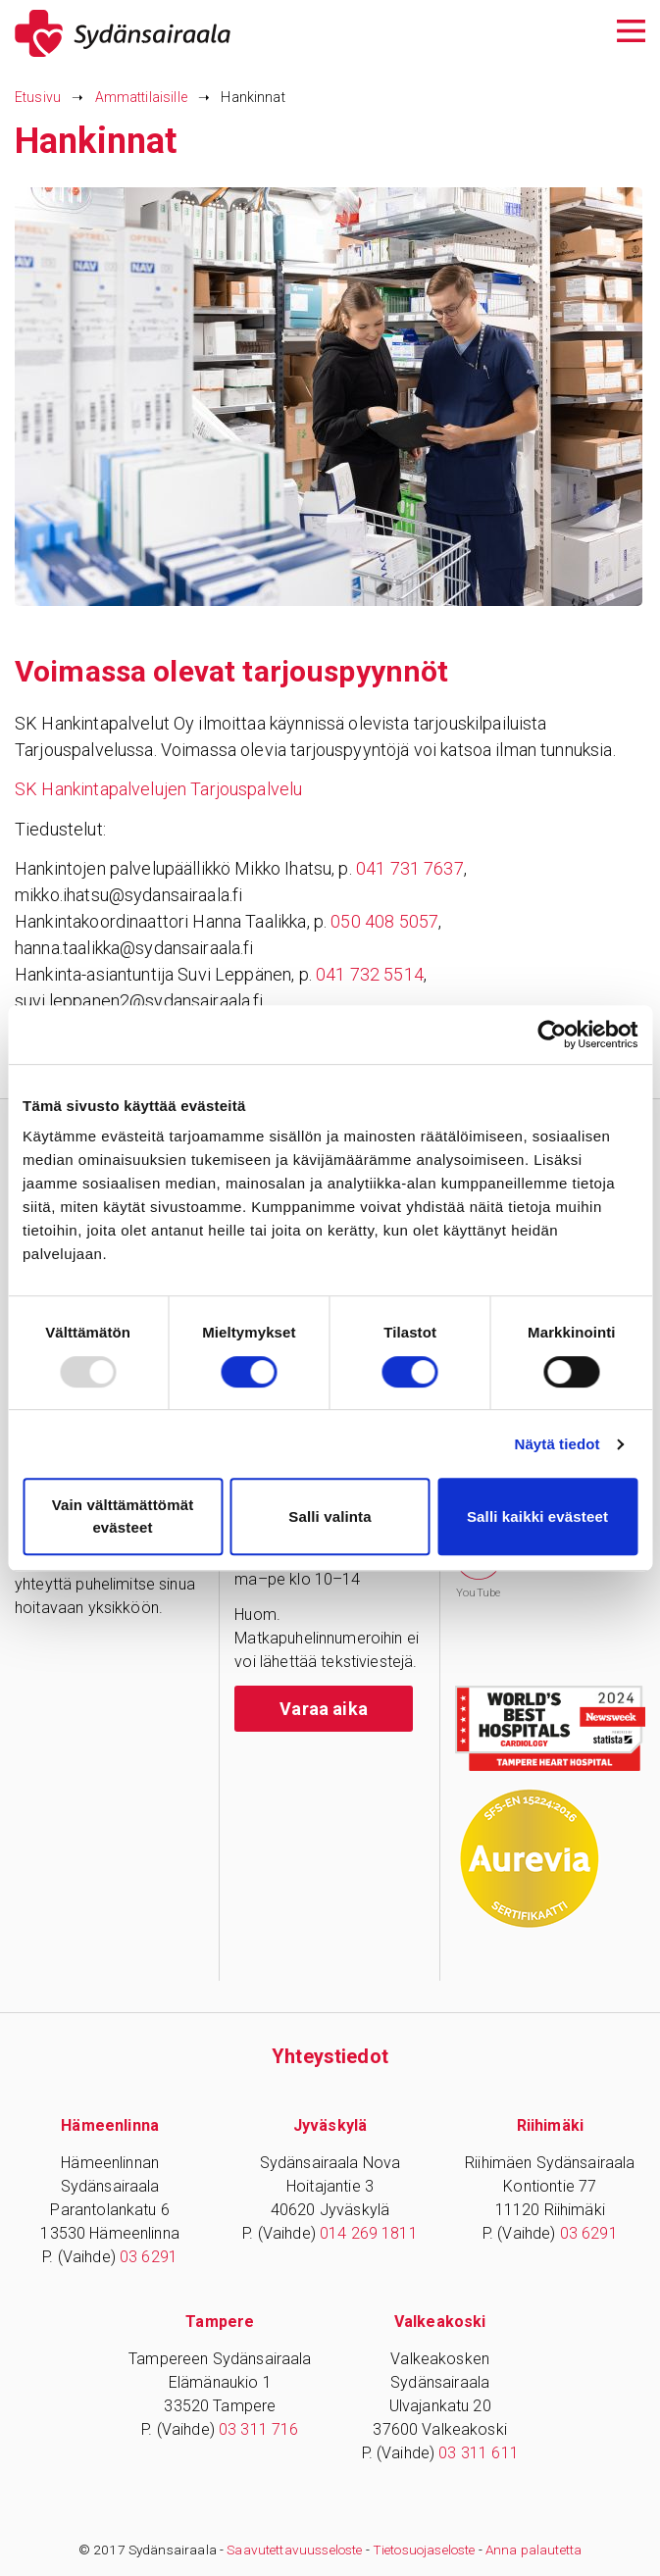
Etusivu (38, 97)
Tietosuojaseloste (424, 2549)
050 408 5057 (384, 921)
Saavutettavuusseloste (294, 2549)
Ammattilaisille (141, 97)
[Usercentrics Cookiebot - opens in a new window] (551, 1034)
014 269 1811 (369, 2233)
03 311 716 (259, 2429)
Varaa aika (323, 1708)
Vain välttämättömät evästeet (123, 1516)
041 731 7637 (410, 868)
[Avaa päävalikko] (631, 29)
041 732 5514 (370, 974)
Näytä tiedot (557, 1444)
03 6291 (149, 2257)
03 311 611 (478, 2453)
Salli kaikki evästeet (537, 1516)
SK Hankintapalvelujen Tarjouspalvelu (158, 789)
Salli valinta (330, 1516)
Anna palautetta (533, 2549)
